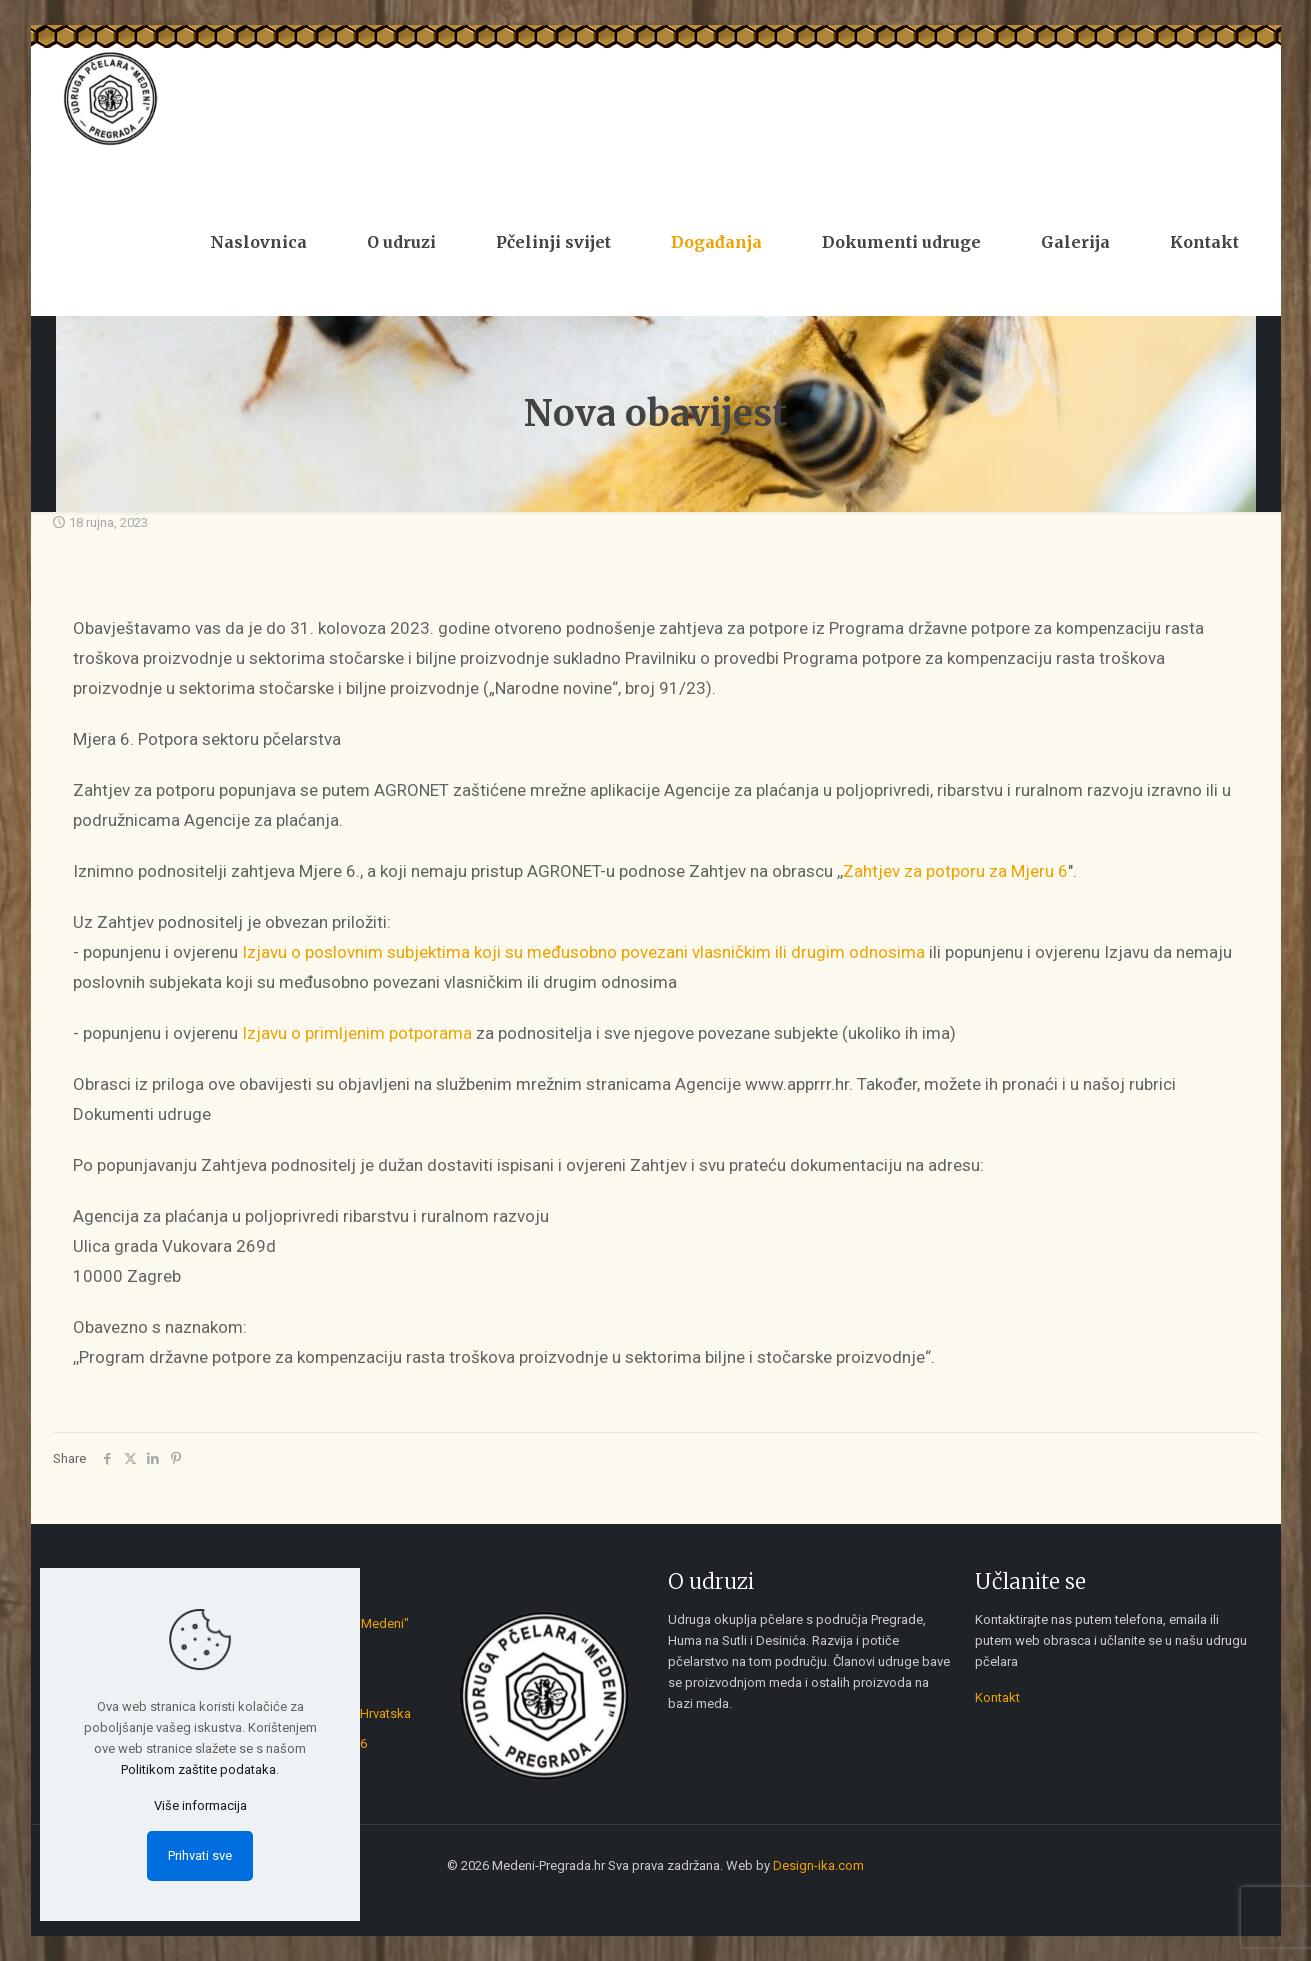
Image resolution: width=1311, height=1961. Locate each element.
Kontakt (997, 1697)
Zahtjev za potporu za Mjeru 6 (955, 871)
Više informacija (200, 1805)
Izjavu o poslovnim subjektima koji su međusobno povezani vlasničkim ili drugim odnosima (583, 952)
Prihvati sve (200, 1855)
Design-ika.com (818, 1865)
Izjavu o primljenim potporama (357, 1033)
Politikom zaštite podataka (198, 1769)
